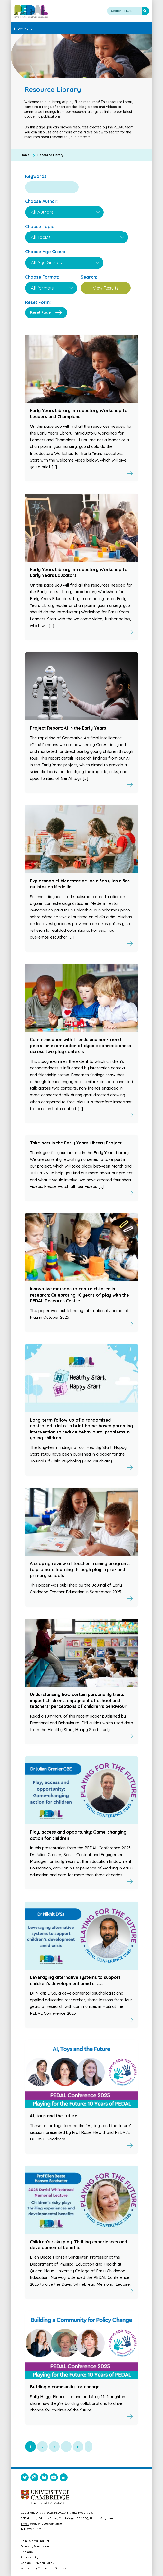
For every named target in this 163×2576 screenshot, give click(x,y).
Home (25, 155)
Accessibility (29, 2557)
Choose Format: (42, 277)
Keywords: (36, 176)
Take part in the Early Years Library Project (76, 1143)
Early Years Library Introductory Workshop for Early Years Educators (79, 572)
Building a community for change (65, 2387)
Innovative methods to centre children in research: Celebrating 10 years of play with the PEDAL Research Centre (79, 1295)
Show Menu (23, 28)
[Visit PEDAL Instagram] (34, 2478)
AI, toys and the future (53, 2116)
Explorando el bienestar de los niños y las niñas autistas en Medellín (80, 884)
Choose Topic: (40, 226)
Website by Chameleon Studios (43, 2568)
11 (78, 2446)
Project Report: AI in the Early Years (68, 728)
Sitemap (27, 2552)
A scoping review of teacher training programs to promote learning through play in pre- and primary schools (80, 1569)
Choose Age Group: (45, 251)
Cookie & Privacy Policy (37, 2563)
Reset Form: (38, 302)
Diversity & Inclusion (35, 2546)
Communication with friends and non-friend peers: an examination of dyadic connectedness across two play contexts (80, 1045)
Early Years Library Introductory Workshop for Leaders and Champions (79, 413)
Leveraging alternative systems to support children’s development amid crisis (75, 1980)
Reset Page (40, 312)
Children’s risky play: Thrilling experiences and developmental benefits (78, 2244)
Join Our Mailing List (35, 2541)
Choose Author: (41, 201)
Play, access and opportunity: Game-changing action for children (78, 1835)
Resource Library (50, 155)
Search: (89, 277)
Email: (25, 2523)
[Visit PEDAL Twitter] (25, 2478)
